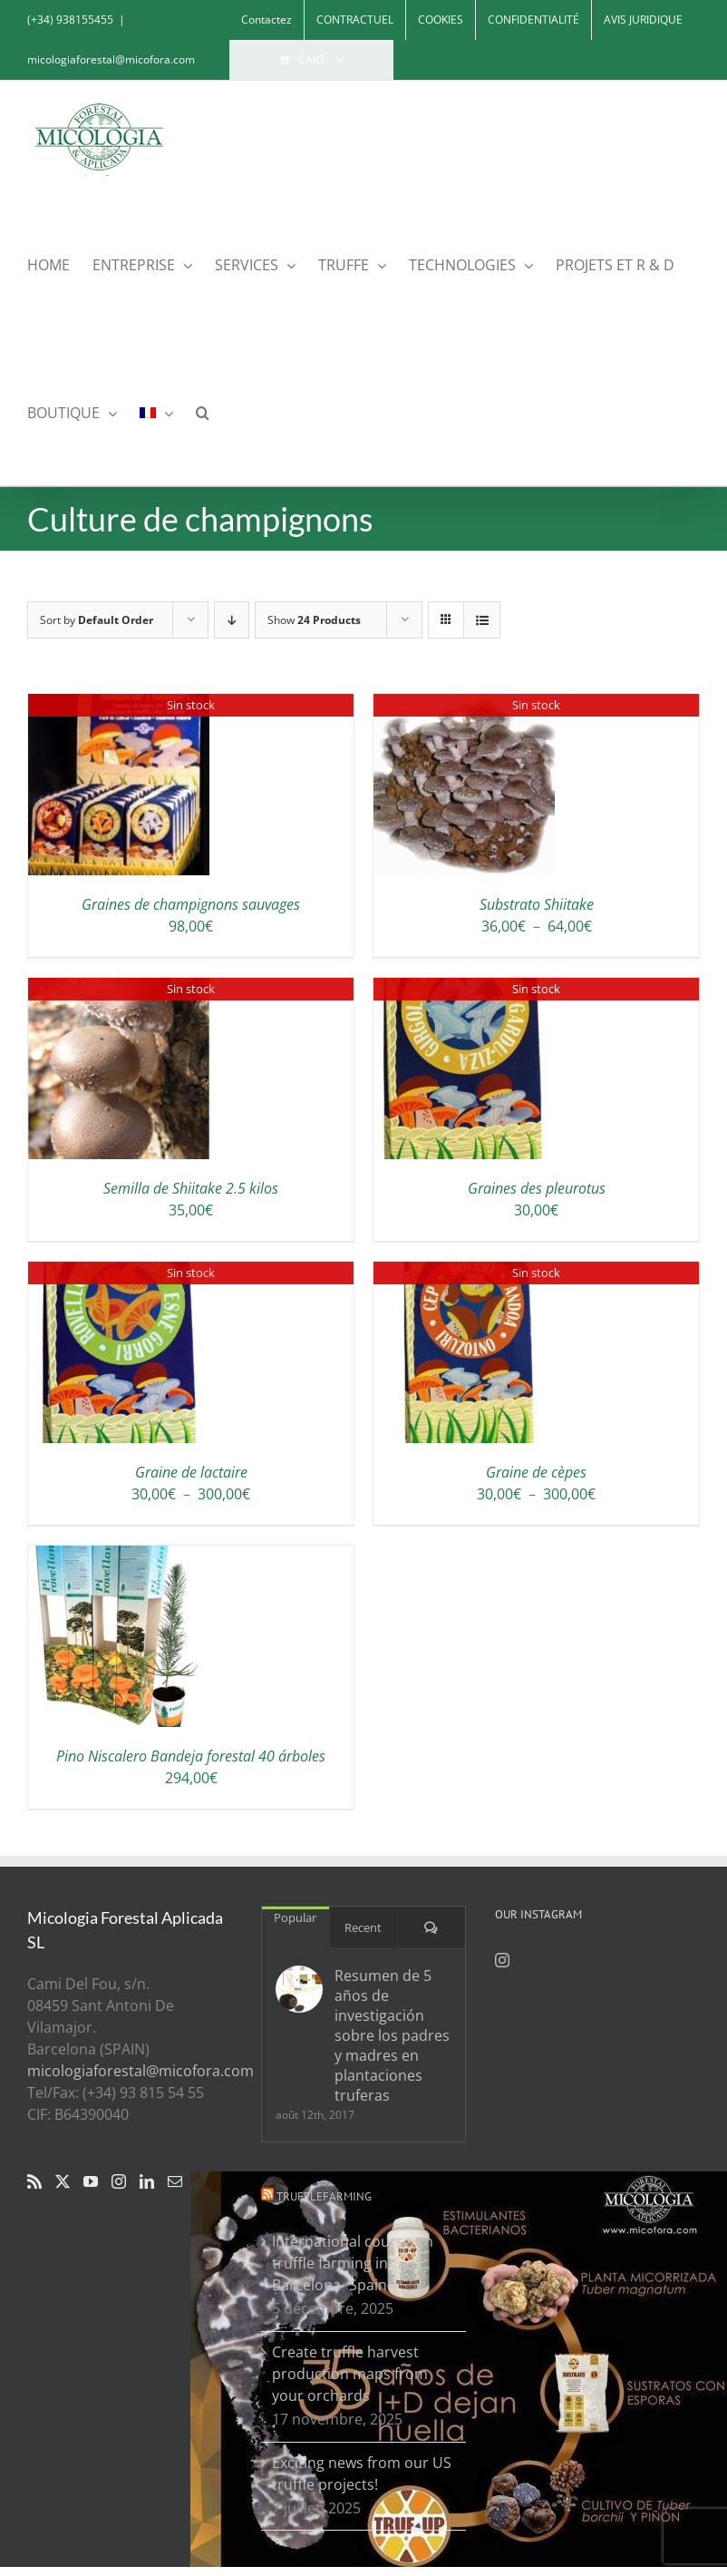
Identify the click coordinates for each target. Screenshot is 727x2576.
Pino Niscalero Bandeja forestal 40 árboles (190, 1756)
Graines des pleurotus (537, 1188)
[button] (202, 411)
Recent (363, 1927)
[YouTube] (90, 2181)
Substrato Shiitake (537, 904)
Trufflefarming (324, 2196)
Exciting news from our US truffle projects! (361, 2473)
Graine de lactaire (191, 1472)
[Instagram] (118, 2181)
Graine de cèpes (536, 1472)
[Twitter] (62, 2181)
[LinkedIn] (147, 2181)
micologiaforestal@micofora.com (111, 59)
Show (314, 620)
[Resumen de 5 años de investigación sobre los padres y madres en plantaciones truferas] (299, 1989)
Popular (295, 1917)
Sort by (96, 620)
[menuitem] (156, 411)
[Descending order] (231, 620)
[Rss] (34, 2181)
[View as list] (481, 620)
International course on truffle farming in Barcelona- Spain (352, 2263)
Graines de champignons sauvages (191, 904)
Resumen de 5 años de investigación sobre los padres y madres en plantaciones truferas (392, 2035)
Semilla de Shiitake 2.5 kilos (190, 1188)
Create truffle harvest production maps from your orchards (350, 2373)
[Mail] (175, 2181)
